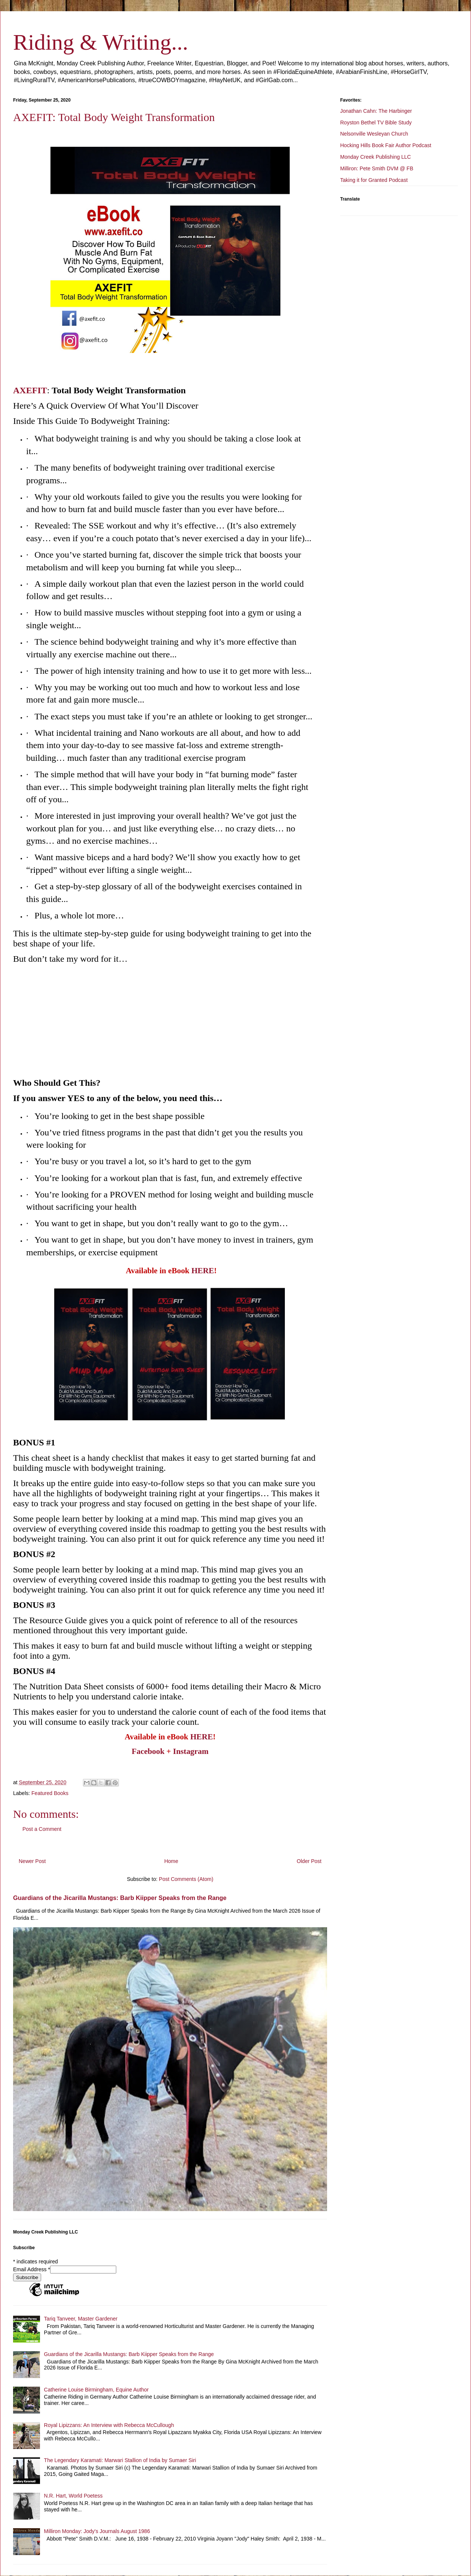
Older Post (309, 1861)
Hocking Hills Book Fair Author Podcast (385, 145)
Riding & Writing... (100, 42)
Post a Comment (41, 1829)
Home (171, 1861)
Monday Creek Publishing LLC (375, 157)
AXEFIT (30, 390)
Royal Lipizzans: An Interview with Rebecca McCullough (109, 2425)
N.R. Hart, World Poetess (73, 2496)
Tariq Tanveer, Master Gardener (81, 2319)
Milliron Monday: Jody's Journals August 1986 (97, 2531)
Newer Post (32, 1861)
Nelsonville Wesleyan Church (374, 134)
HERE (202, 1270)
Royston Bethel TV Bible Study (376, 122)
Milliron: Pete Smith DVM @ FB (376, 168)
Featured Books (49, 1793)
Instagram (191, 1751)
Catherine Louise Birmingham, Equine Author (96, 2390)
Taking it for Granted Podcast (374, 180)
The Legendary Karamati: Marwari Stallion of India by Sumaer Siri (120, 2460)
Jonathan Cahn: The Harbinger (376, 111)
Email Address (31, 2269)
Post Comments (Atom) (186, 1879)
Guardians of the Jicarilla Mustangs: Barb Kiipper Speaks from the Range (120, 1897)
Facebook (148, 1751)
